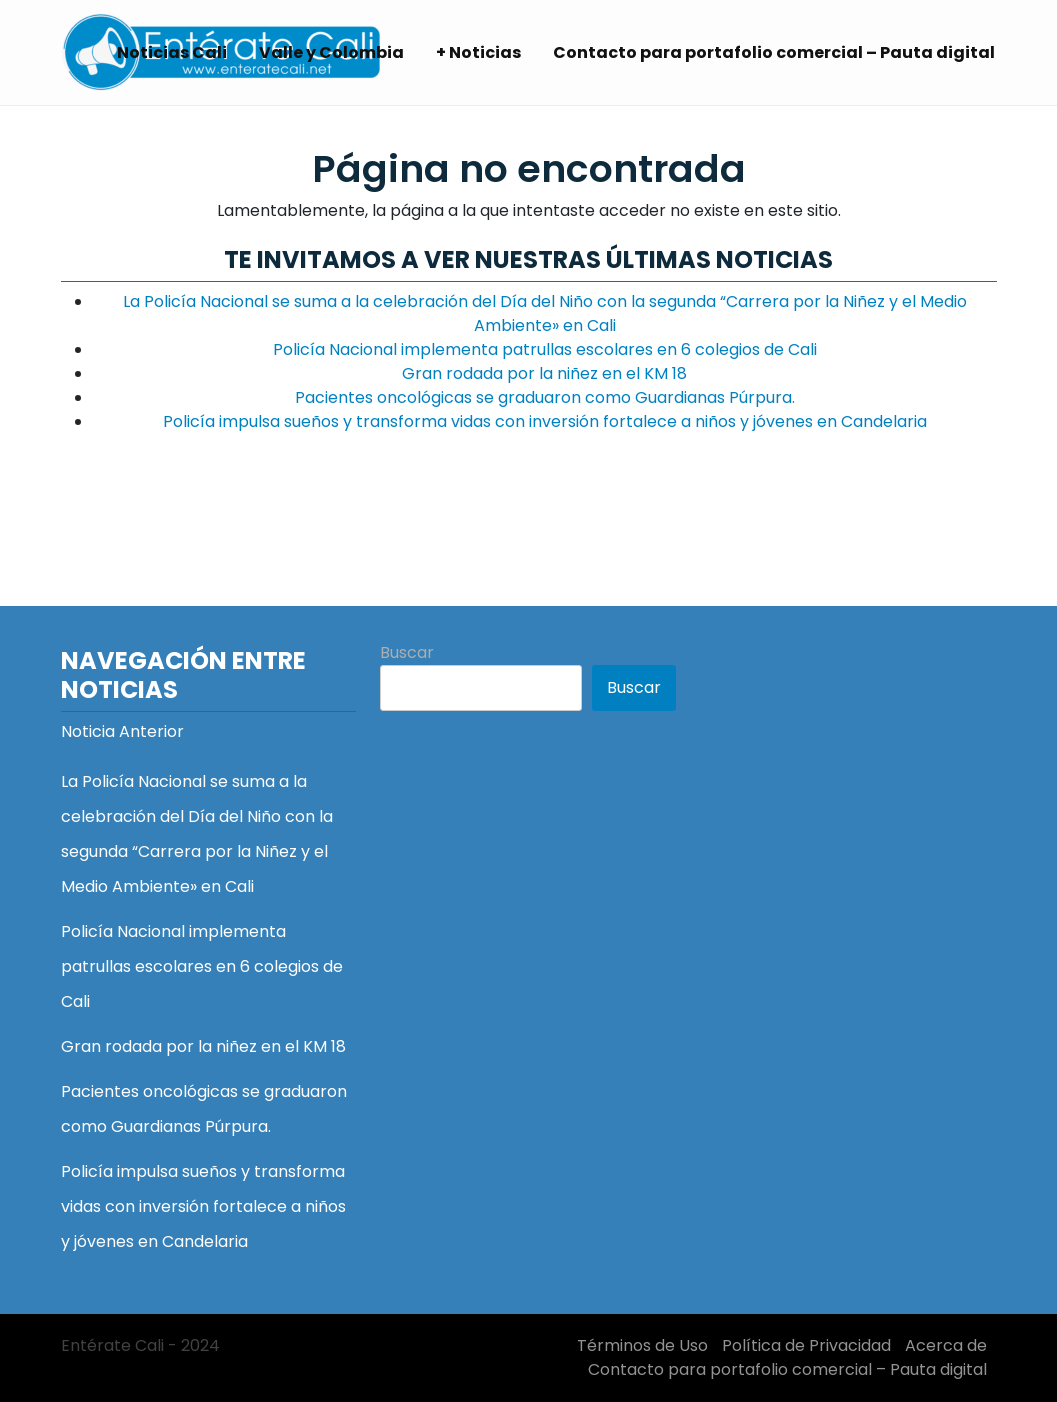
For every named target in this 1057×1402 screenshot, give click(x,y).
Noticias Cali (172, 52)
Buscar (407, 652)
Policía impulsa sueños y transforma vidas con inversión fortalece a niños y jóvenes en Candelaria (545, 421)
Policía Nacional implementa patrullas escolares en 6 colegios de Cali (545, 349)
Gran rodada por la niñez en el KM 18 (544, 373)
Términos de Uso (642, 1345)
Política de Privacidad (806, 1345)
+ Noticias (478, 52)
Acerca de (946, 1345)
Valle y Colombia (331, 52)
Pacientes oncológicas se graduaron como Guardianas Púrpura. (545, 397)
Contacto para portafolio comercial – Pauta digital (774, 52)
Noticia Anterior (122, 731)
